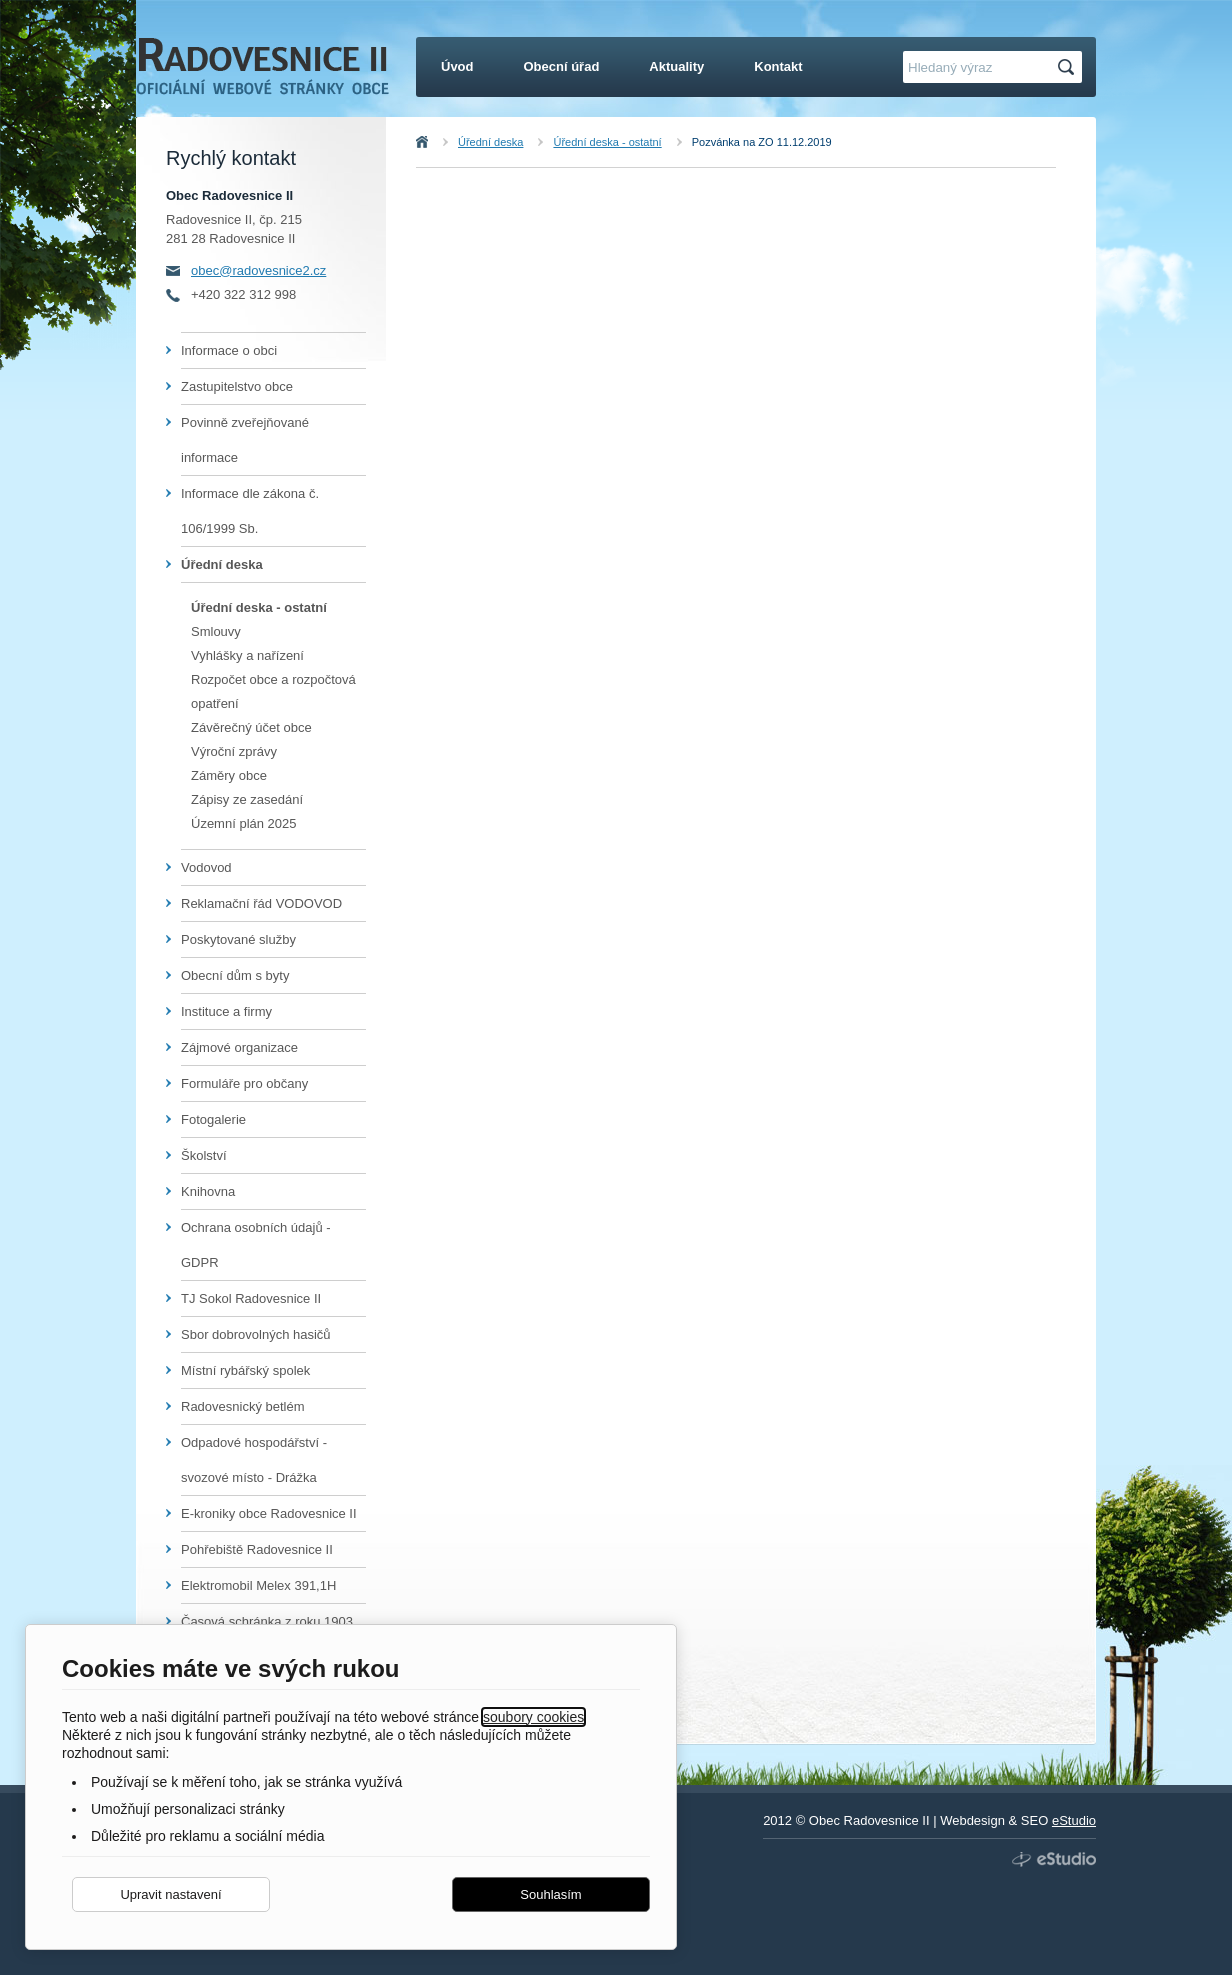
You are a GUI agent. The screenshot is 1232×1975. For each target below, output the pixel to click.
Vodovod (206, 867)
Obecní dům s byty (235, 975)
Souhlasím (550, 1894)
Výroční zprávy (234, 751)
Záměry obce (229, 775)
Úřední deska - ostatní (607, 142)
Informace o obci (229, 350)
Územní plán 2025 (244, 823)
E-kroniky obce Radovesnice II (269, 1513)
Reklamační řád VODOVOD (261, 903)
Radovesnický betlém (243, 1406)
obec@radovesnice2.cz (258, 270)
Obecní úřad (562, 66)
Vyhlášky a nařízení (247, 655)
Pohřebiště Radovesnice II (257, 1549)
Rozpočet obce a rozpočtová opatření (273, 691)
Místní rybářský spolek (245, 1370)
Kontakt (778, 66)
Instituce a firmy (226, 1011)
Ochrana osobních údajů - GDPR (256, 1245)
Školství (204, 1155)
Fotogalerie (213, 1119)
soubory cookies (533, 1717)
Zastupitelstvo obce (237, 386)
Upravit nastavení (170, 1894)
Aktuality (676, 66)
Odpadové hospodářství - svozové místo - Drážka (254, 1460)
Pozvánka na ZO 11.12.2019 (762, 142)
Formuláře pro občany (244, 1083)
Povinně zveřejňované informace (245, 440)
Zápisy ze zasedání (247, 799)
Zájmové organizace (239, 1047)
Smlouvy (216, 631)
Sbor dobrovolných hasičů (256, 1334)
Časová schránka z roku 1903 (267, 1621)
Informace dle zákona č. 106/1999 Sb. (250, 511)
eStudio (1074, 1820)
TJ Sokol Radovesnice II (251, 1298)
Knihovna (208, 1191)
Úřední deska (490, 142)
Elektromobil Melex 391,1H (258, 1585)
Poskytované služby (238, 939)
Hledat (1069, 67)
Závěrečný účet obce (251, 727)
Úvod (444, 142)
